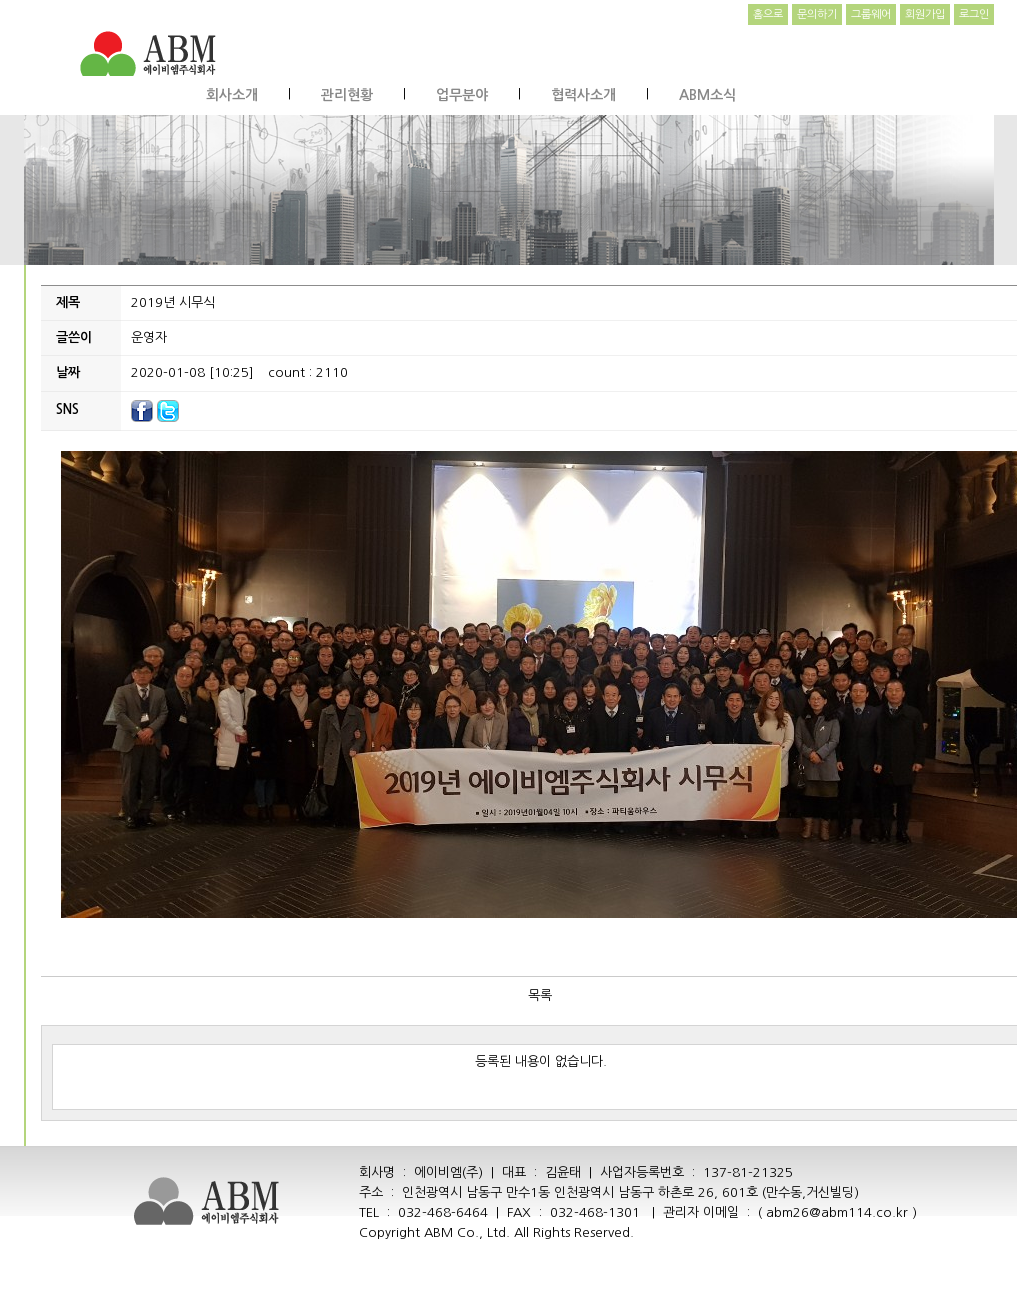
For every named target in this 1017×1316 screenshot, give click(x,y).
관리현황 (347, 95)
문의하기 (817, 14)
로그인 (974, 14)
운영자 (149, 337)
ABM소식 (707, 95)
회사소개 (232, 95)
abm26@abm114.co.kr (837, 1212)
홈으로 (768, 14)
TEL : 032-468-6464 (423, 1212)
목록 (540, 995)
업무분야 (462, 95)
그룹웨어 (871, 14)
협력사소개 (583, 95)
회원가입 (925, 14)
